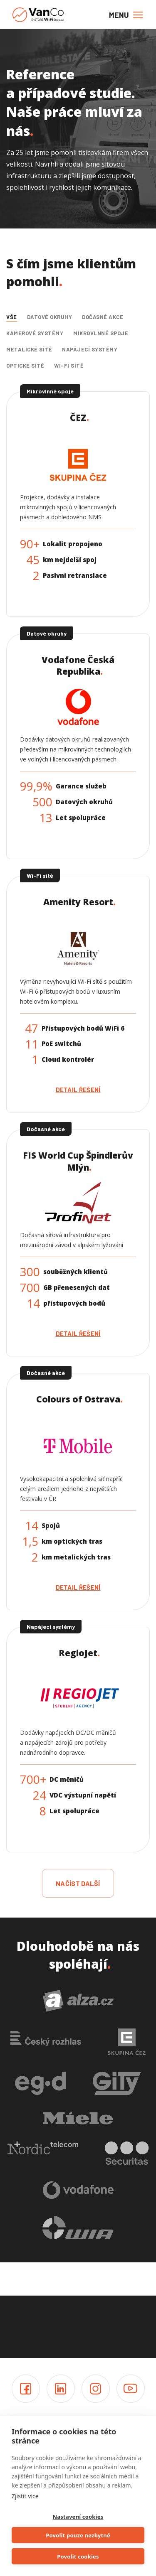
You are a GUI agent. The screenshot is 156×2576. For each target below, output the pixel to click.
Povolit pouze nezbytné (78, 2535)
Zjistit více (25, 2496)
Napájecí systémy (89, 349)
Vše (11, 317)
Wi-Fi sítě (69, 365)
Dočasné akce (102, 317)
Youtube (130, 2389)
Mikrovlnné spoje (100, 333)
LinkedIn (61, 2389)
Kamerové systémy (34, 333)
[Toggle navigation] (124, 15)
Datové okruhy (49, 317)
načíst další (78, 1883)
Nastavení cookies (78, 2516)
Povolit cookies (78, 2556)
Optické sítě (25, 365)
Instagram (96, 2389)
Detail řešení (78, 1089)
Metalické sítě (29, 349)
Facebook (26, 2389)
